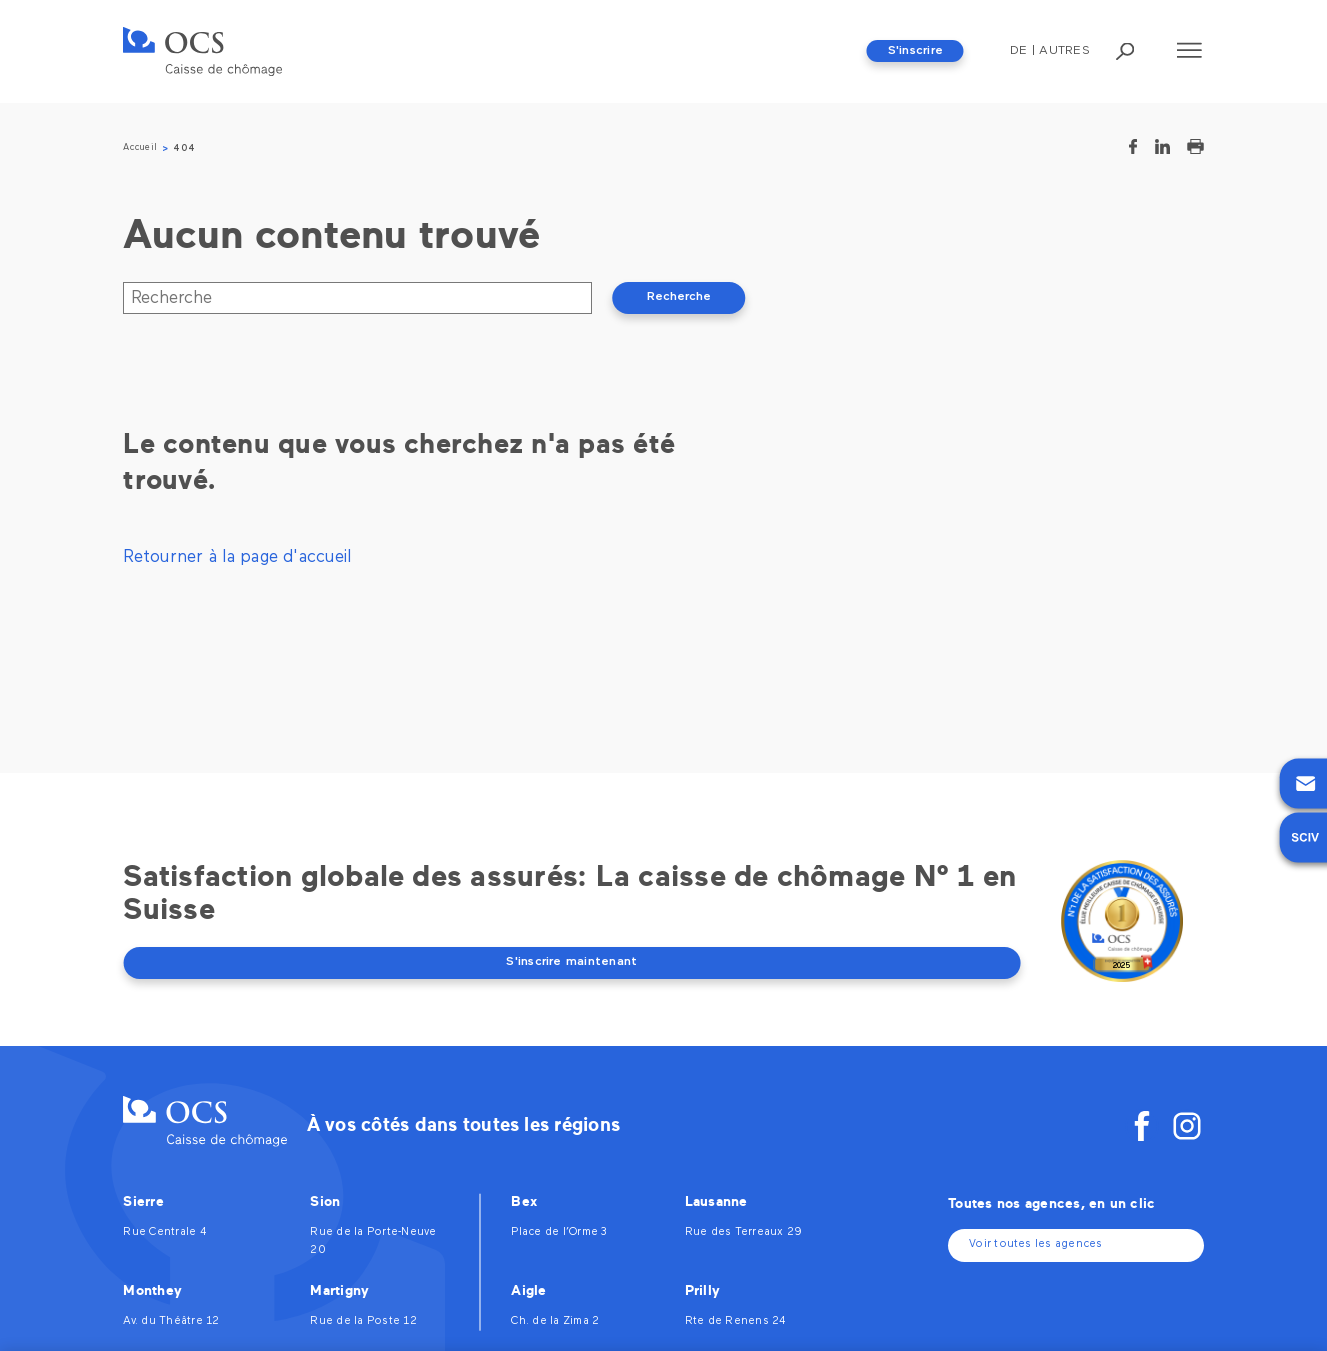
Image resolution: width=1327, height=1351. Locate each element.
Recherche (679, 297)
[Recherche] (357, 298)
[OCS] (202, 51)
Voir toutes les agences (1036, 1244)
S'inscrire (915, 51)
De (1018, 51)
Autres (1064, 51)
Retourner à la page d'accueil (237, 557)
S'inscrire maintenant (571, 962)
